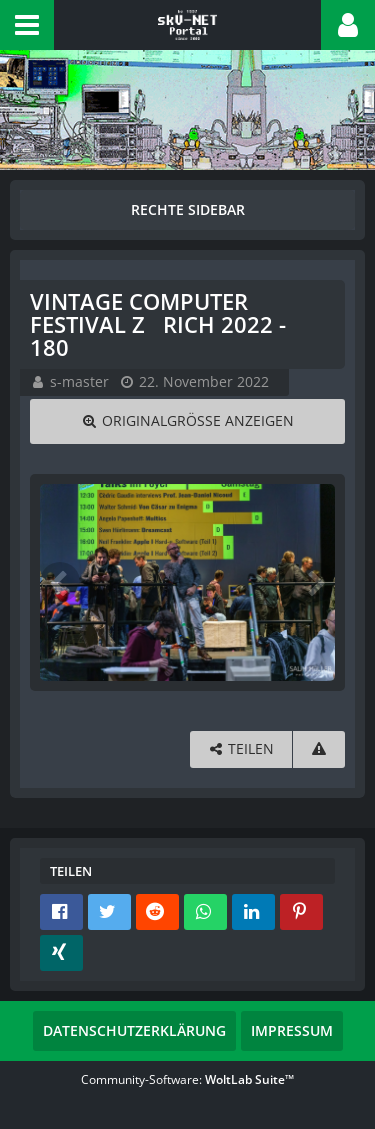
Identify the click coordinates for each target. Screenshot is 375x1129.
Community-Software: (187, 1079)
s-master (79, 381)
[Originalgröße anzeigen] (187, 421)
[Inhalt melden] (319, 749)
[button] (27, 25)
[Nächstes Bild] (315, 582)
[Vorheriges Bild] (60, 582)
